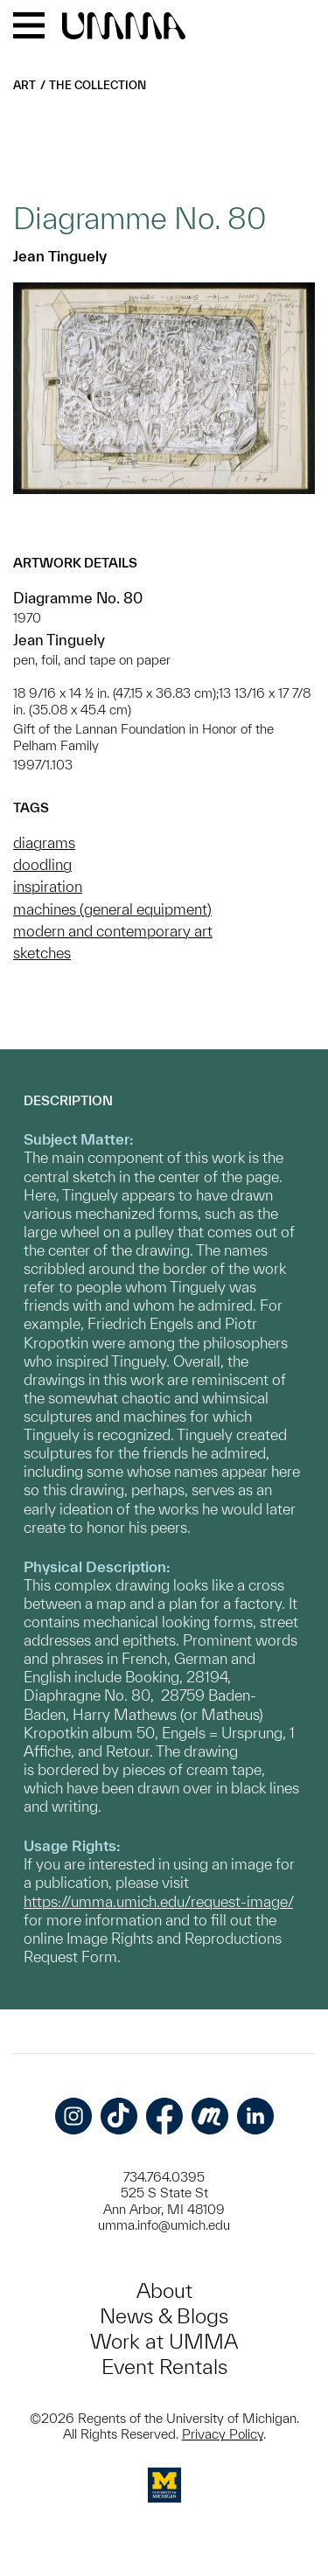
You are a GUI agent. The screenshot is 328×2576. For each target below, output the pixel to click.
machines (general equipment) (112, 909)
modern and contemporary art (113, 930)
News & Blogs (164, 2316)
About (164, 2290)
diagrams (44, 842)
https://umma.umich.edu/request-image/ (158, 1901)
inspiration (47, 886)
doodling (42, 864)
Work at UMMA (164, 2341)
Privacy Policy (222, 2433)
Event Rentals (164, 2366)
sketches (42, 952)
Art (24, 85)
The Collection (97, 85)
